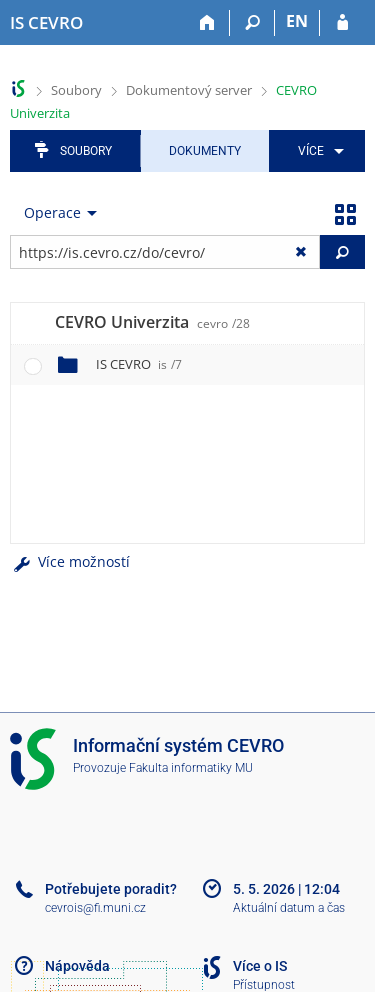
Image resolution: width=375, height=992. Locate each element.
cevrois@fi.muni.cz (95, 908)
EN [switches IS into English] (297, 21)
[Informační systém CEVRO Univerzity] (46, 23)
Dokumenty (205, 151)
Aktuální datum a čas (289, 908)
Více (311, 151)
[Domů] (207, 23)
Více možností (70, 561)
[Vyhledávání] (252, 23)
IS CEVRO (139, 364)
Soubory (76, 90)
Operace (52, 212)
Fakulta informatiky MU (191, 768)
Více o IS (260, 966)
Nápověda (77, 966)
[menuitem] (317, 151)
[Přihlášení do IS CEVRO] (342, 23)
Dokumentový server (189, 90)
